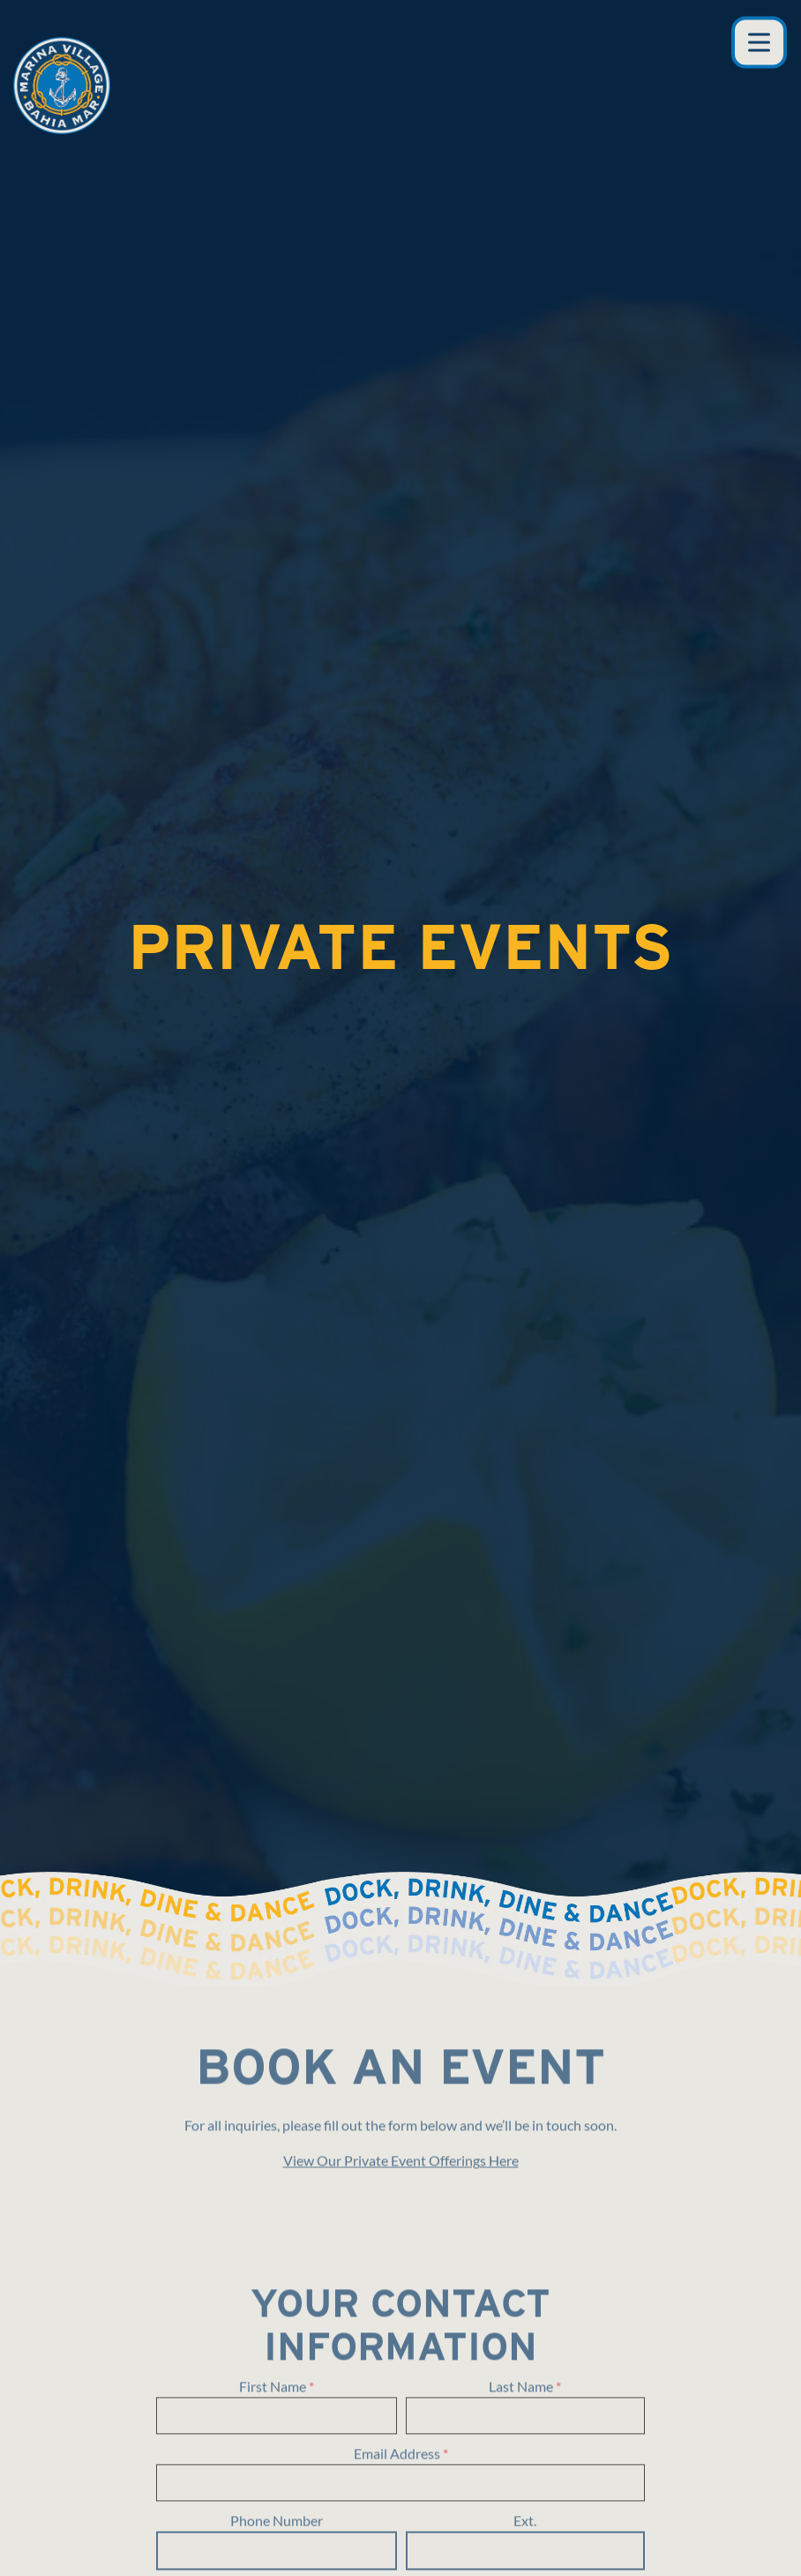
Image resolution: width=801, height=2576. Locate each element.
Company (400, 2438)
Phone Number (276, 2369)
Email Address (401, 2302)
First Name (276, 2235)
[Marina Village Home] (61, 83)
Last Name (525, 2235)
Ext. (524, 2369)
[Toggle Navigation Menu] (759, 43)
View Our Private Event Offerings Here (401, 2009)
